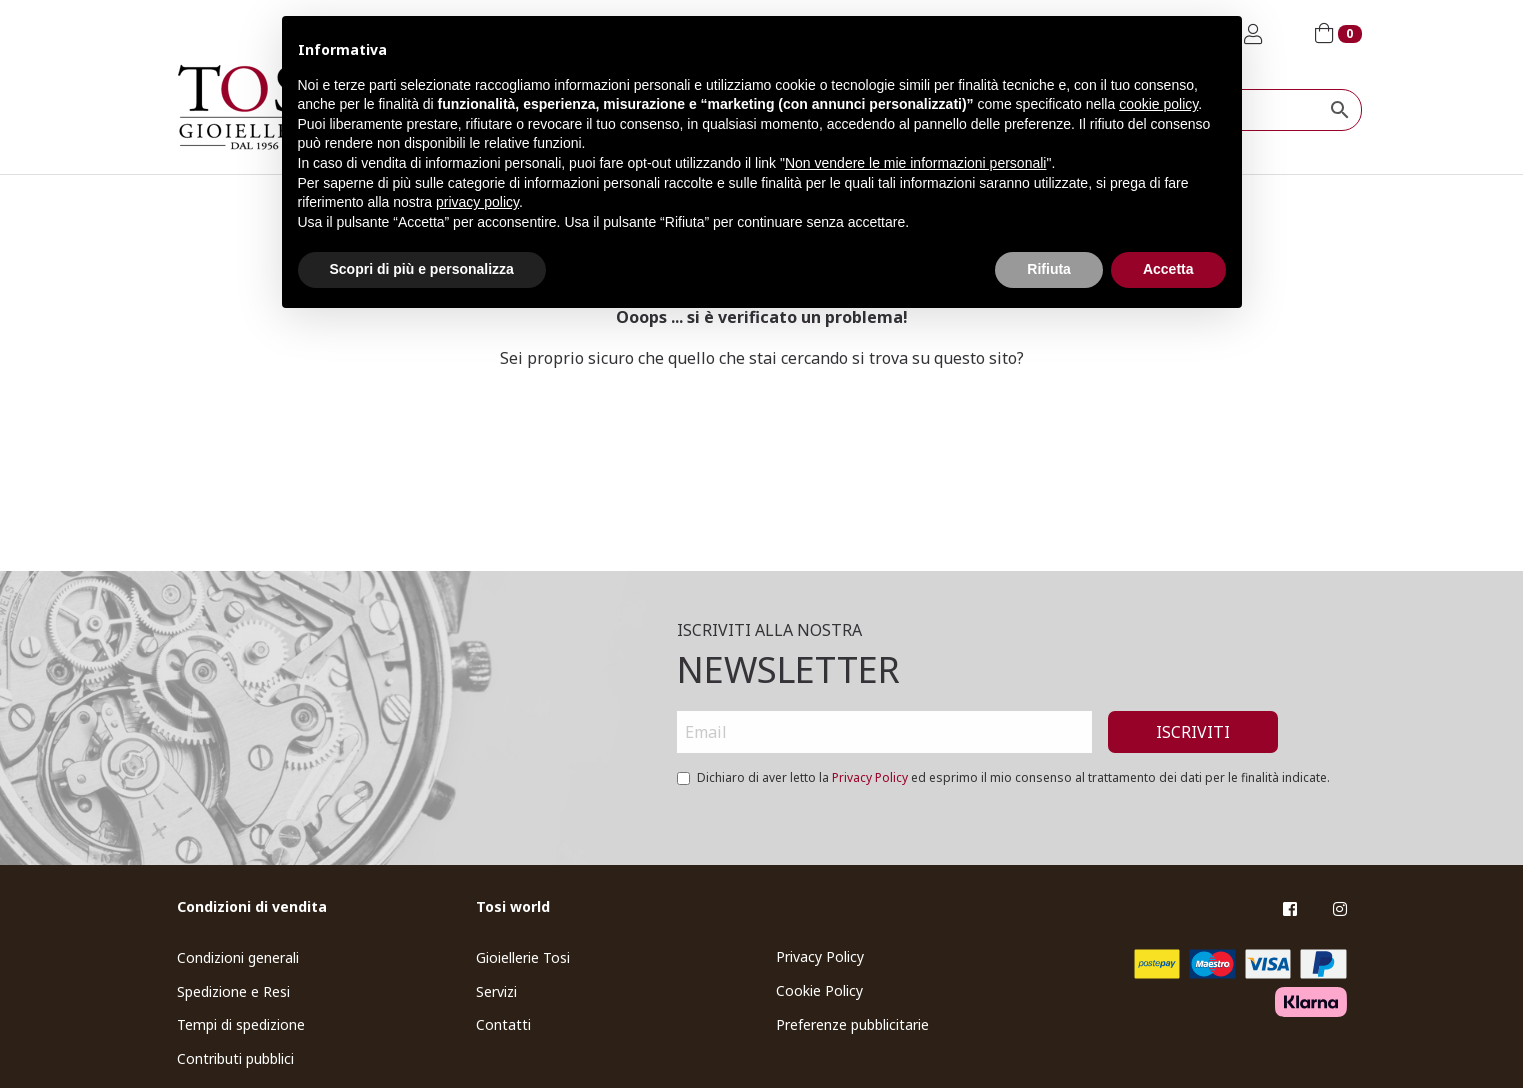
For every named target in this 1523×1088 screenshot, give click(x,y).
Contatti (503, 1024)
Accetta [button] (1168, 269)
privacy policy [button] (477, 202)
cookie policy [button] (1158, 104)
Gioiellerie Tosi (523, 957)
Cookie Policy (819, 990)
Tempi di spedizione (241, 1024)
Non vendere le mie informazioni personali (915, 163)
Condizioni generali (238, 957)
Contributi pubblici (235, 1058)
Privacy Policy (870, 777)
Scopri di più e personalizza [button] (422, 269)
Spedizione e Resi (233, 991)
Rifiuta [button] (1049, 269)
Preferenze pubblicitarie (852, 1024)
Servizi (496, 991)
